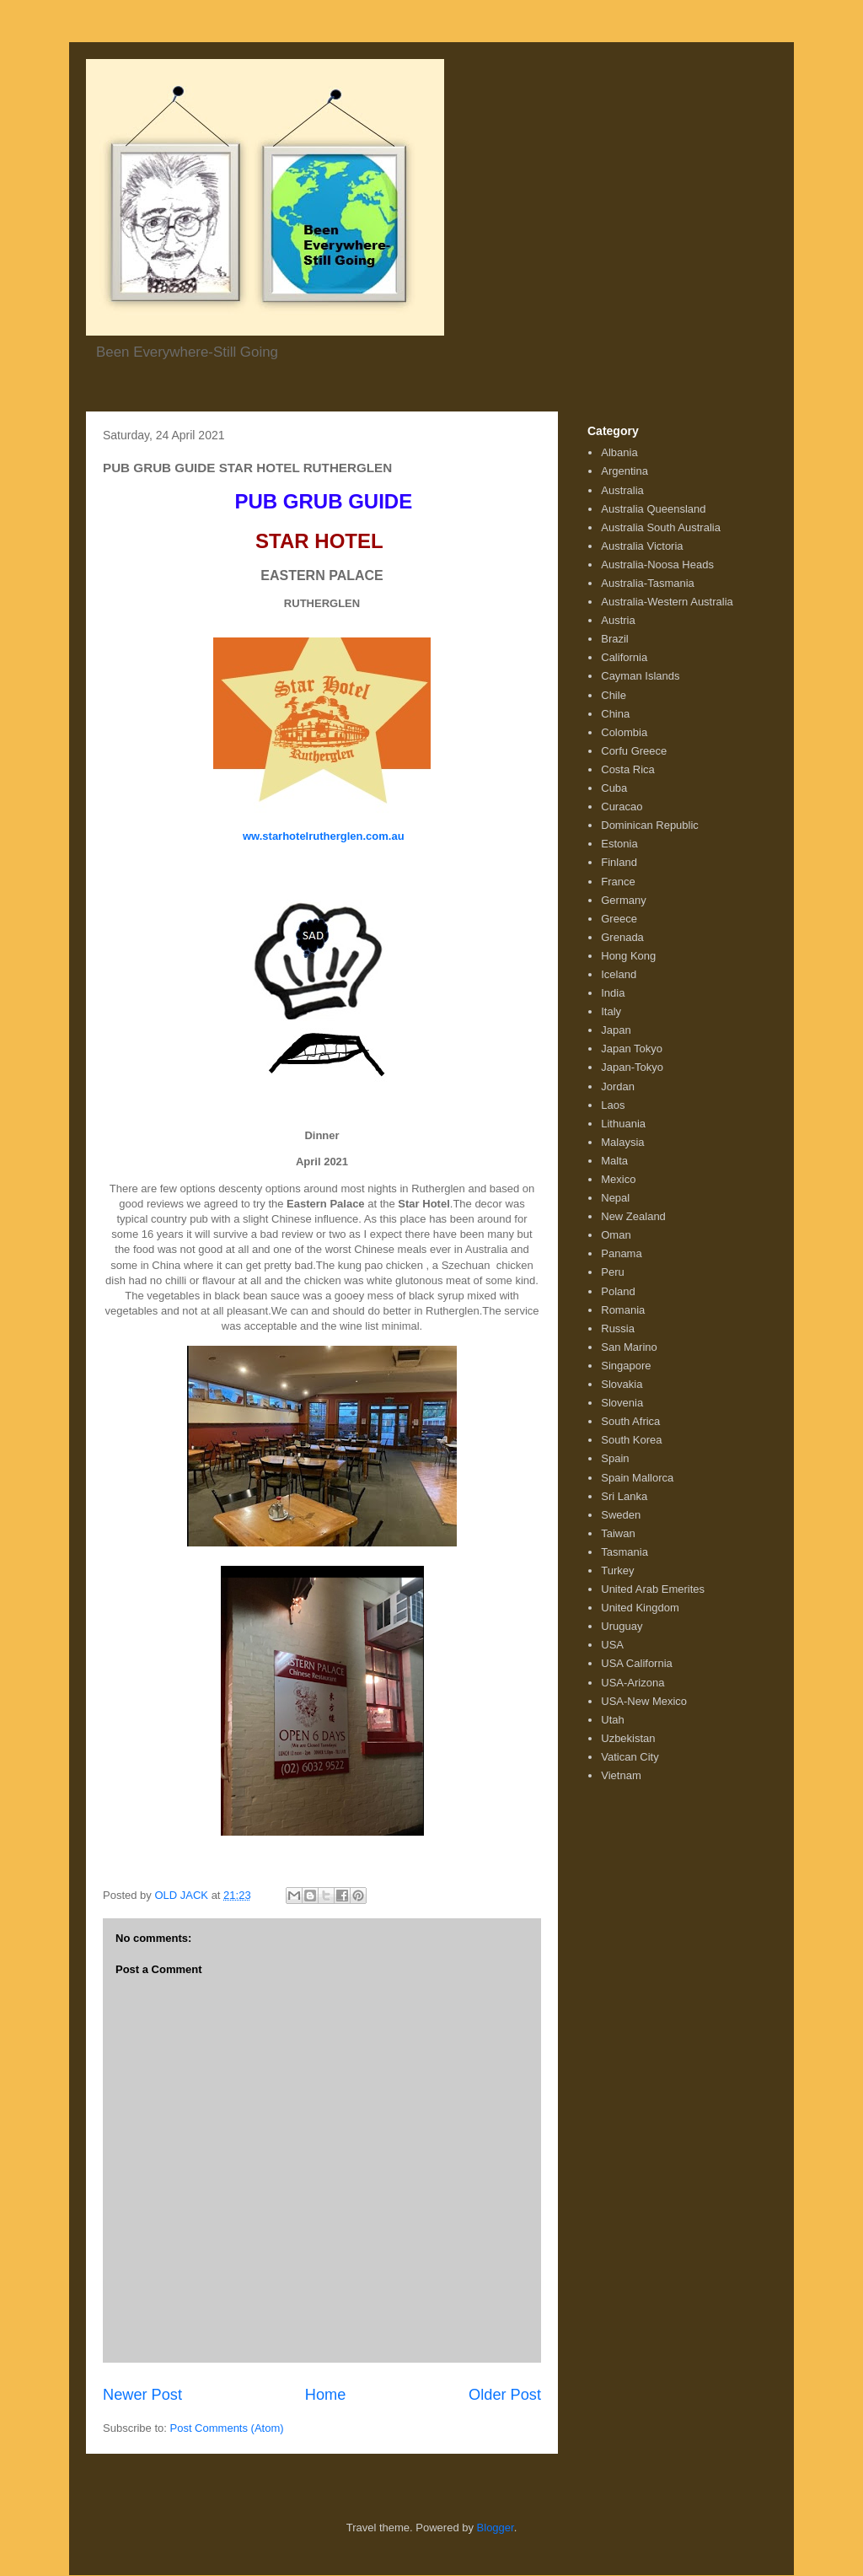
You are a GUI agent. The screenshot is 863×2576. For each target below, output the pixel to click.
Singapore (626, 1365)
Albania (619, 452)
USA (612, 1644)
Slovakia (621, 1384)
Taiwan (618, 1533)
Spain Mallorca (637, 1477)
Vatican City (629, 1756)
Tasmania (624, 1552)
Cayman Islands (640, 676)
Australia (622, 490)
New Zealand (633, 1216)
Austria (618, 620)
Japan (615, 1030)
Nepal (615, 1197)
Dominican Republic (650, 825)
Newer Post (142, 2394)
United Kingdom (640, 1607)
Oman (615, 1235)
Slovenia (622, 1402)
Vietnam (621, 1775)
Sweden (621, 1514)
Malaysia (622, 1142)
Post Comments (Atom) (227, 2428)
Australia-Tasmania (647, 583)
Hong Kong (628, 955)
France (618, 881)
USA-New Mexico (644, 1701)
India (612, 993)
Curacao (621, 806)
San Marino (629, 1347)
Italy (611, 1011)
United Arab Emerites (653, 1589)
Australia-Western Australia (667, 601)
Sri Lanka (624, 1496)
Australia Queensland (653, 509)
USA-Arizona (632, 1682)
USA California (637, 1663)
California (624, 657)
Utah (612, 1719)
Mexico (618, 1179)
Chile (613, 695)
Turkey (617, 1570)
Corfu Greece (634, 751)
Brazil (615, 638)
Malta (614, 1160)
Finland (619, 862)
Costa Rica (628, 769)
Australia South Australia (661, 527)
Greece (619, 918)
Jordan (618, 1086)
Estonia (619, 843)
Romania (623, 1310)
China (615, 713)
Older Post (505, 2394)
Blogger (495, 2527)
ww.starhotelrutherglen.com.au (321, 836)
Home (325, 2394)
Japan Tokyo (631, 1048)
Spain (615, 1458)
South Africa (630, 1421)
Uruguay (621, 1626)
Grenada (622, 937)
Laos (612, 1105)
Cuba (614, 788)
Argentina (624, 471)
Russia (618, 1328)
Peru (612, 1272)
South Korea (631, 1439)
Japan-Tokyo (632, 1067)
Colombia (624, 732)
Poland (618, 1291)
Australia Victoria (642, 546)
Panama (621, 1253)
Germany (623, 900)
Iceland (618, 974)
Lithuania (623, 1123)
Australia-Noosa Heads (657, 564)
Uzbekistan (628, 1738)
